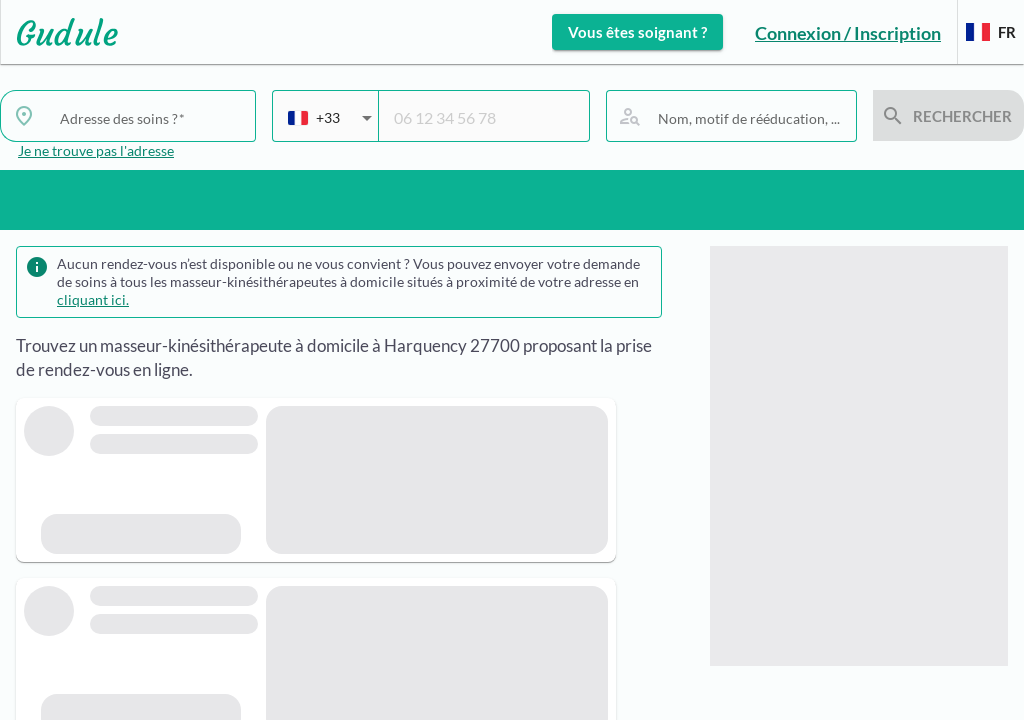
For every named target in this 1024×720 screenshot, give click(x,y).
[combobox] (330, 126)
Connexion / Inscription (848, 33)
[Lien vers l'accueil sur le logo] (59, 32)
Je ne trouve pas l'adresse (96, 150)
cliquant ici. (93, 299)
